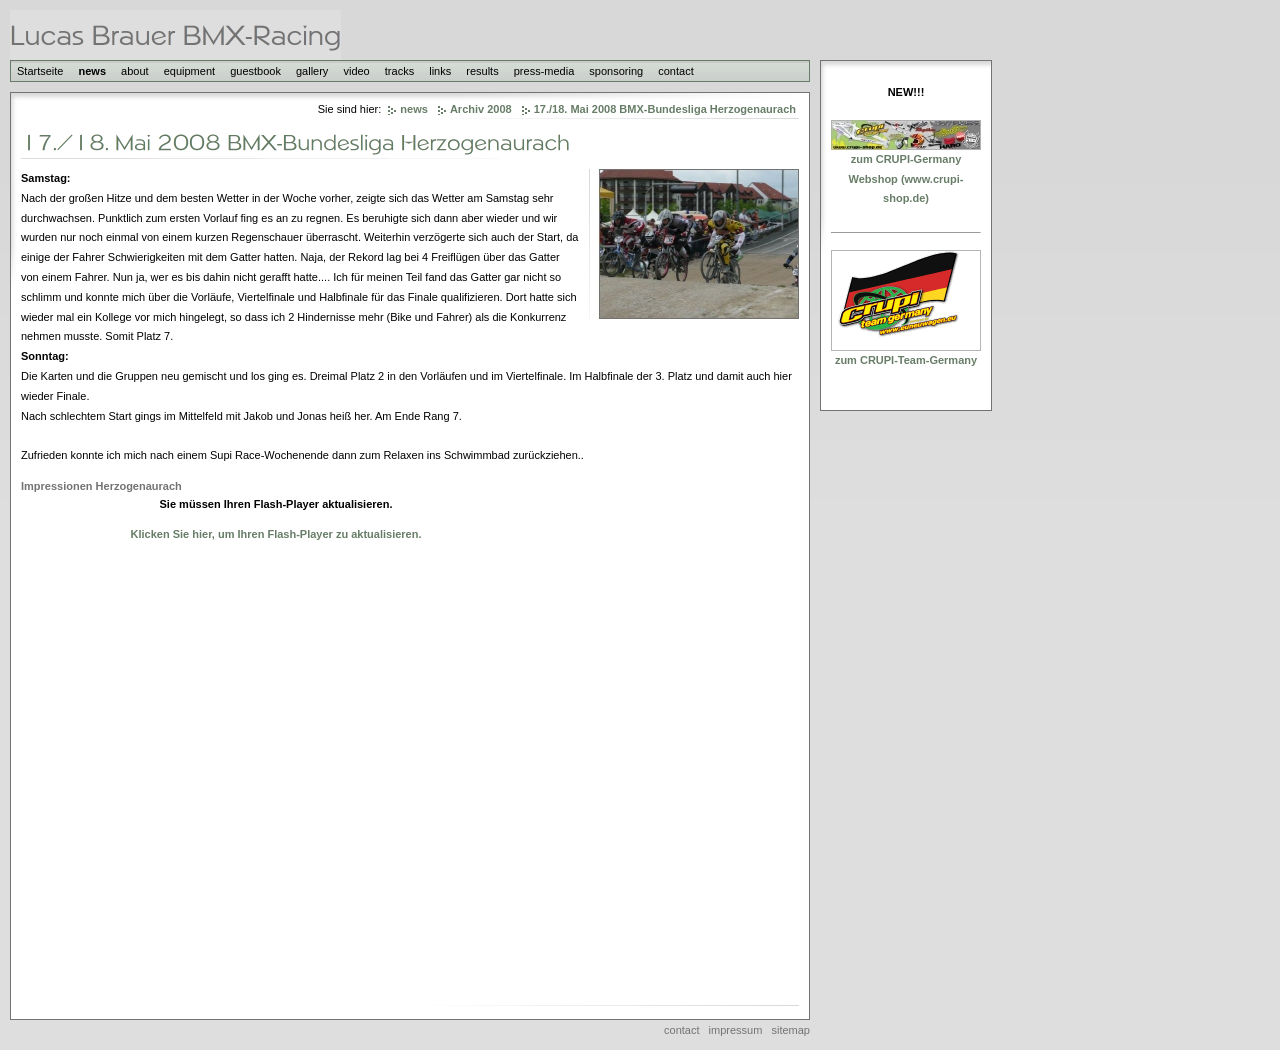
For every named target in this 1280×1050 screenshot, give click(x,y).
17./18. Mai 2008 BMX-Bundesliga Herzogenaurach (665, 109)
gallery (312, 71)
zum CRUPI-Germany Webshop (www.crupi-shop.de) (906, 179)
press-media (544, 71)
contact (675, 71)
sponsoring (616, 71)
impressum (736, 1030)
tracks (399, 71)
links (440, 71)
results (482, 71)
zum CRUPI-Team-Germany (906, 360)
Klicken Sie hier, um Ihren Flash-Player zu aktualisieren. (275, 534)
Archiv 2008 (481, 109)
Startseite (40, 71)
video (356, 71)
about (135, 71)
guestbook (255, 71)
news (93, 71)
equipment (189, 71)
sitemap (790, 1030)
